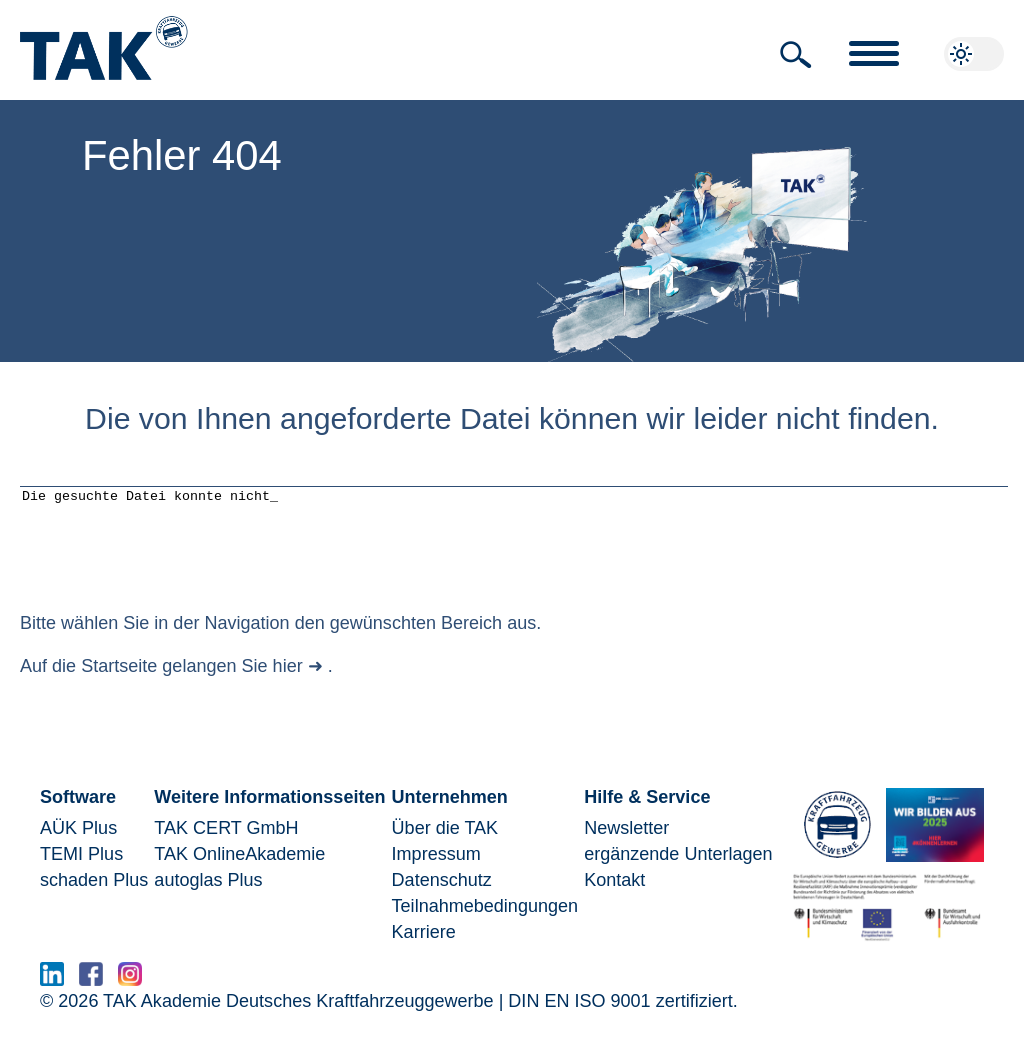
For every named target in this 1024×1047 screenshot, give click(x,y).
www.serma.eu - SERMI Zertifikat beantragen (338, 995)
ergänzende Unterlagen (678, 869)
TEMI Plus (81, 869)
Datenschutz (442, 895)
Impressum (436, 869)
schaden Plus (94, 895)
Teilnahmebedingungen (485, 921)
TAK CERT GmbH (226, 843)
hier (288, 681)
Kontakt (614, 895)
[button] (796, 55)
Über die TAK (445, 843)
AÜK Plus (78, 843)
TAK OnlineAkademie (239, 869)
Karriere (424, 947)
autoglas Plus (208, 895)
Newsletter (626, 843)
